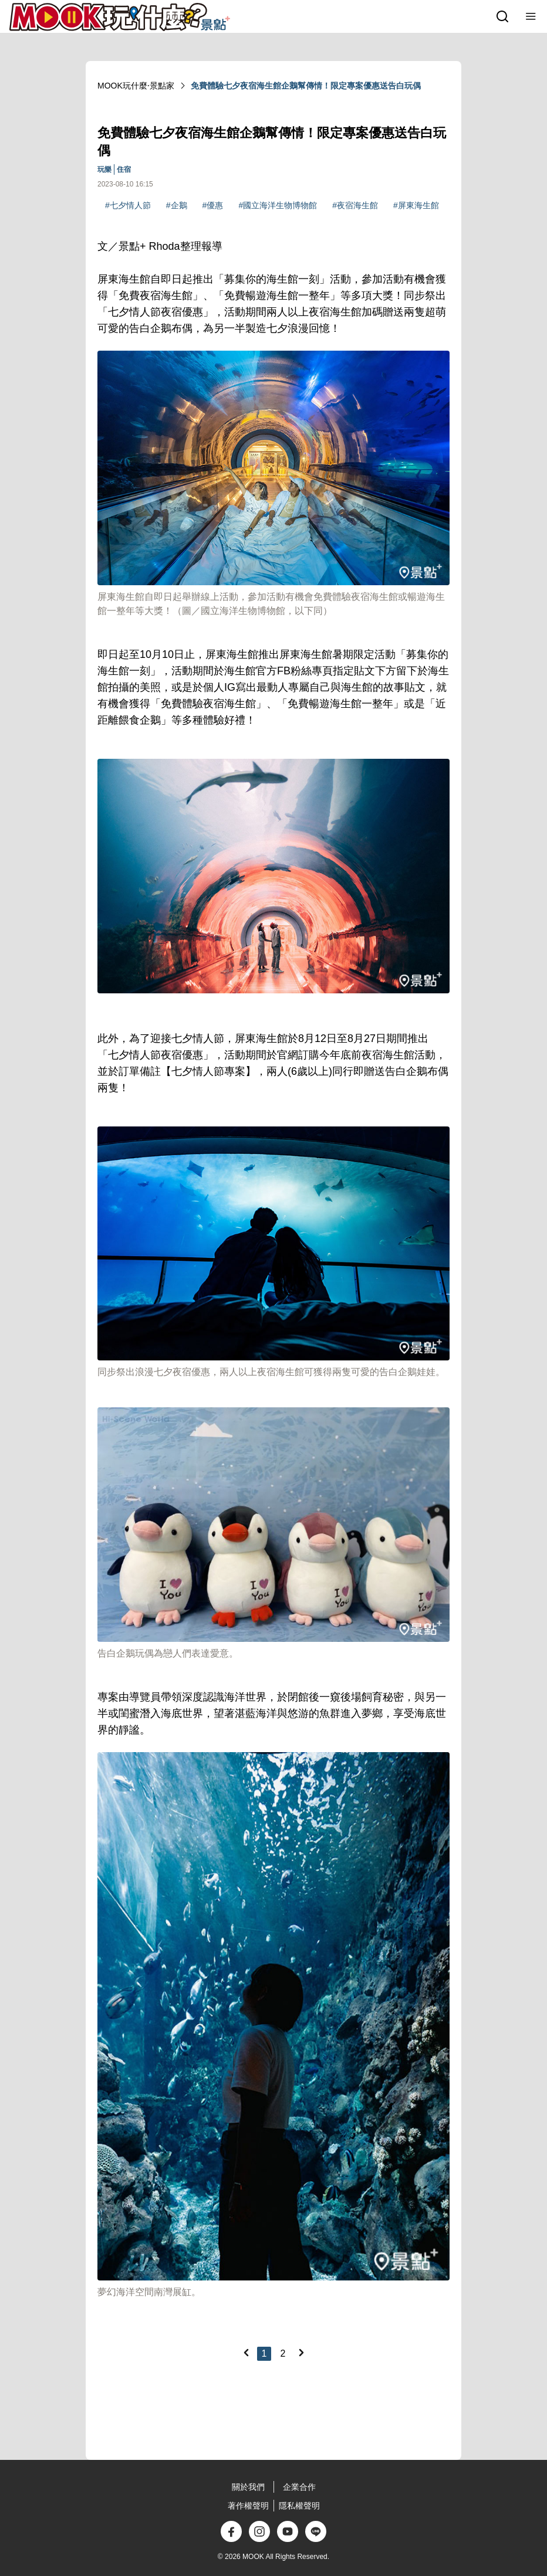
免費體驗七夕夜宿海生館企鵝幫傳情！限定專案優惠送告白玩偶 (306, 85)
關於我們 (248, 2487)
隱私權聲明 (299, 2505)
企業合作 (299, 2487)
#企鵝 (176, 205)
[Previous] (245, 2352)
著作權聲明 (248, 2505)
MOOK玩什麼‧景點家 (135, 85)
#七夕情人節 (128, 205)
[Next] (301, 2352)
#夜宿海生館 (355, 205)
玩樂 (104, 169)
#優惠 (213, 205)
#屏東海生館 (416, 205)
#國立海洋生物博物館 (277, 205)
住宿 (124, 169)
